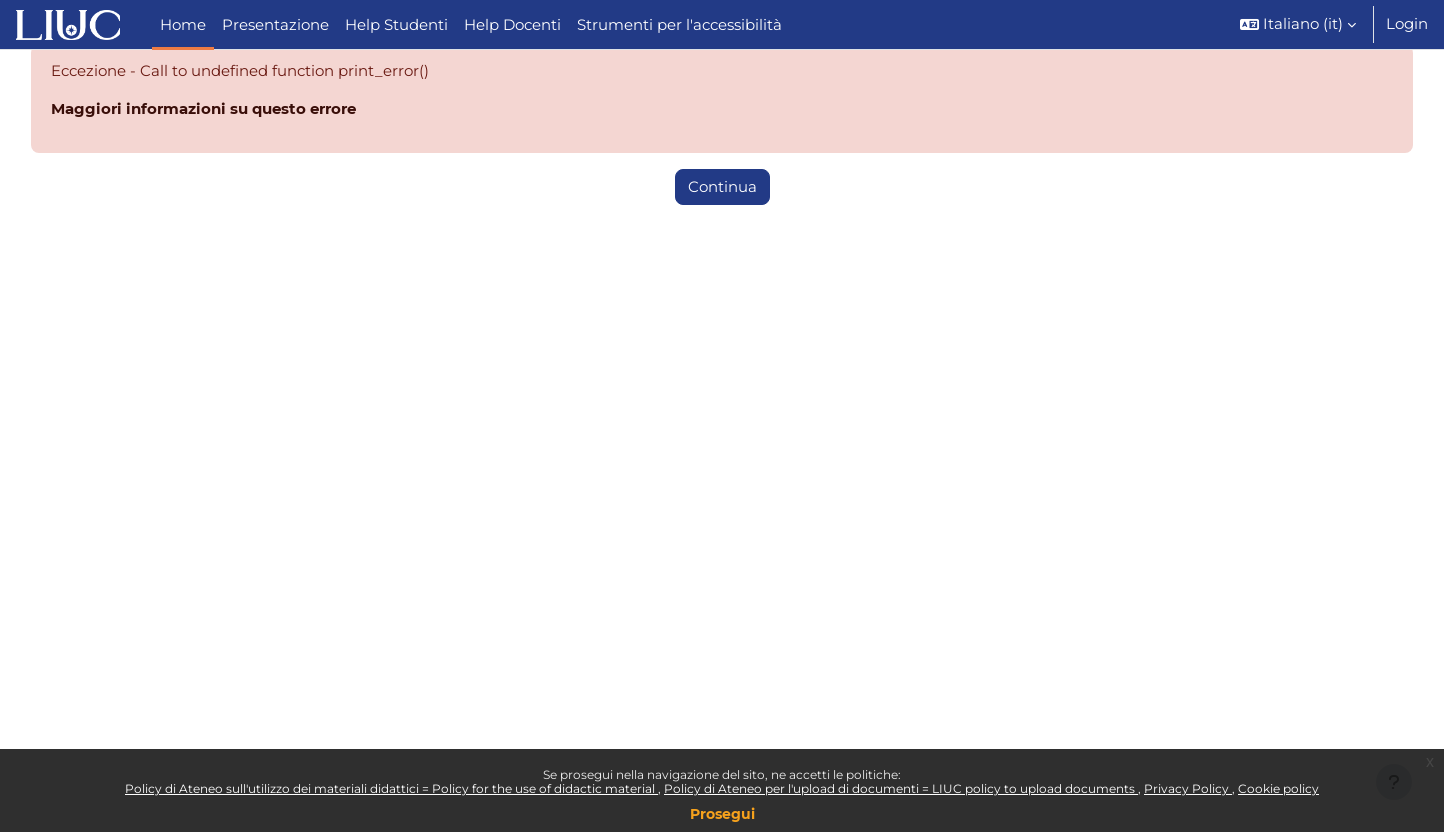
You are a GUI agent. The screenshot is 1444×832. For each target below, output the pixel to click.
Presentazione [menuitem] (275, 24)
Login (1407, 23)
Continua (722, 188)
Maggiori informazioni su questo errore (203, 110)
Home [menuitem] (183, 24)
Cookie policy (1278, 788)
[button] (1298, 24)
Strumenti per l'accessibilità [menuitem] (679, 24)
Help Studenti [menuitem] (396, 24)
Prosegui (722, 814)
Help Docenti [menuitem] (512, 24)
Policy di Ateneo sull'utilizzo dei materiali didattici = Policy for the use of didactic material (391, 788)
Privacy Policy (1188, 788)
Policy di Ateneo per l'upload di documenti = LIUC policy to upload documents (901, 788)
